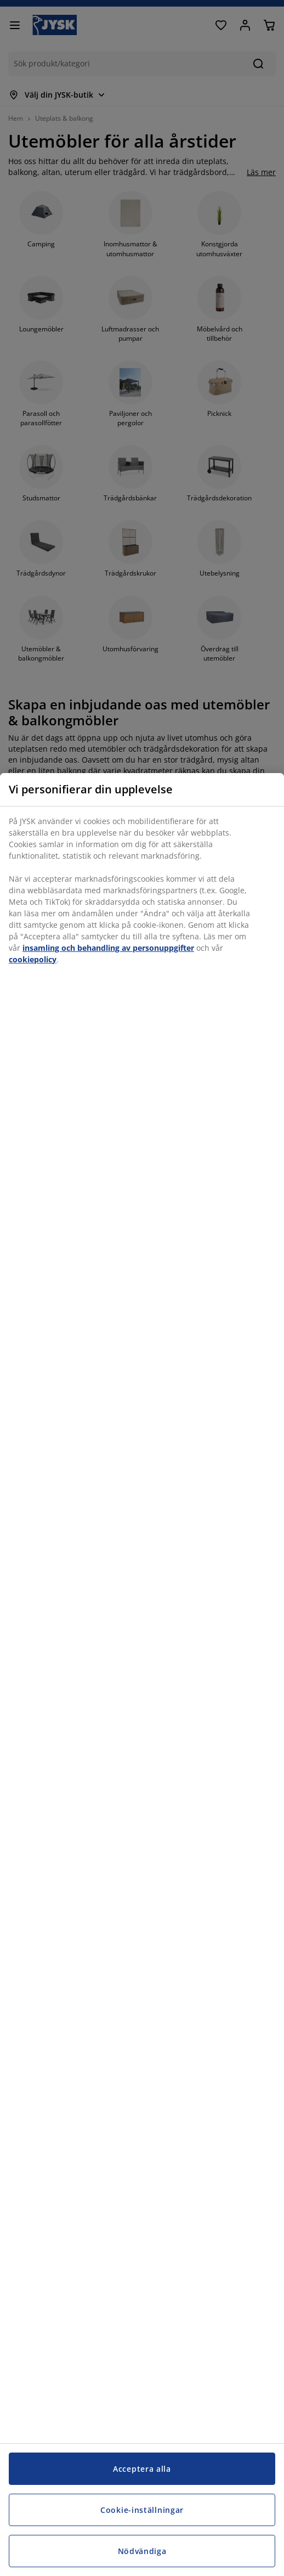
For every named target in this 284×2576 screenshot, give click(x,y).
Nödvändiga (142, 2551)
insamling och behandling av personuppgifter (108, 948)
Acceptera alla (142, 2469)
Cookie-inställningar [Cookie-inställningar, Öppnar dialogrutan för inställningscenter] (142, 2510)
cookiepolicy (32, 959)
